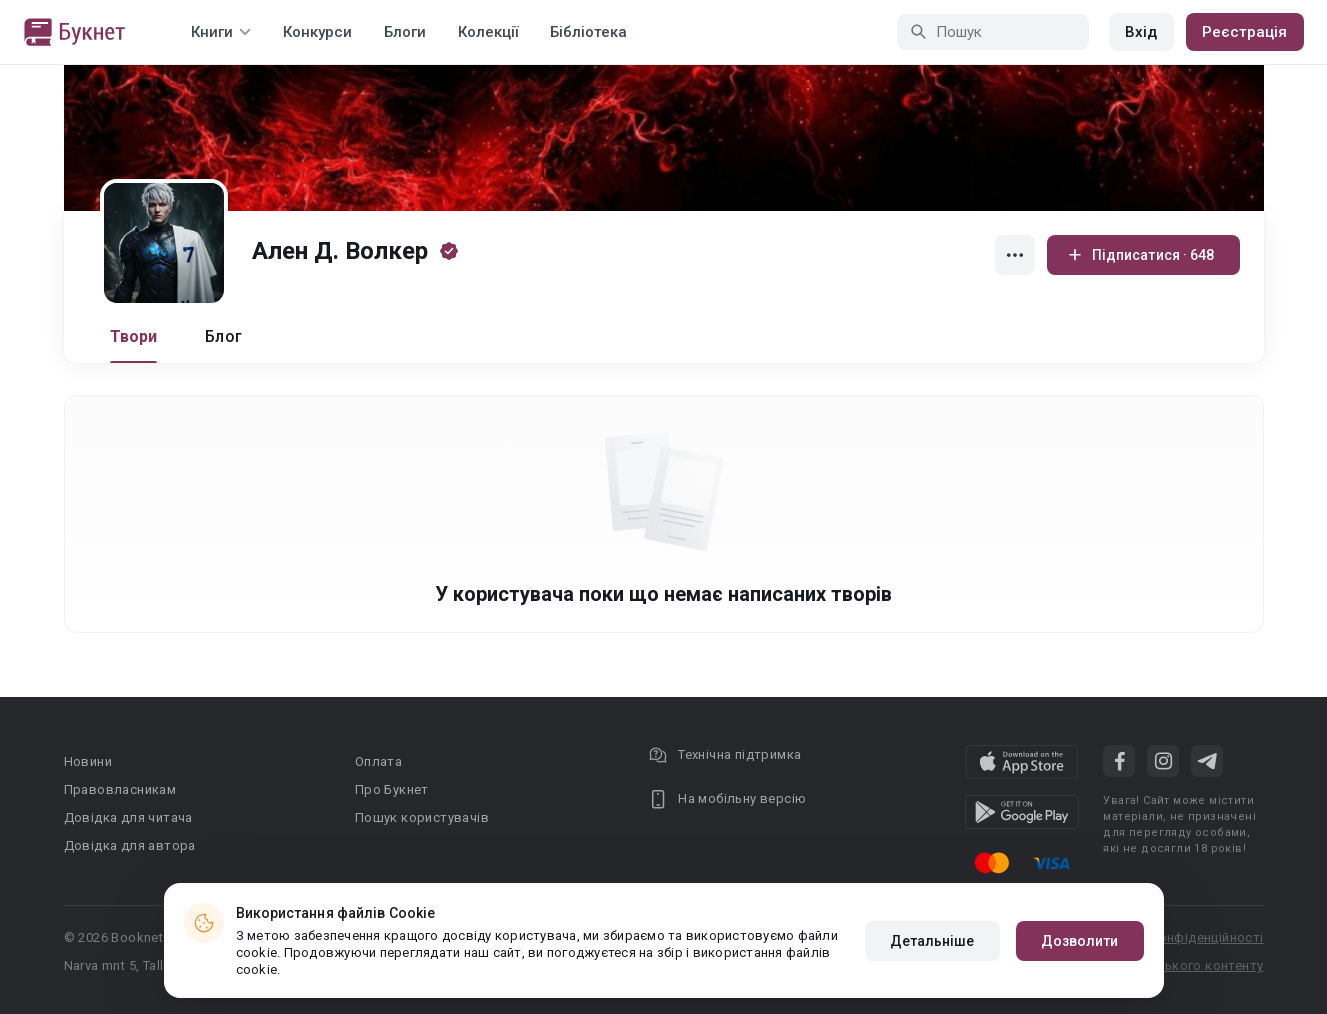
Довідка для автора (130, 845)
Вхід (1141, 32)
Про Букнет (392, 789)
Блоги (405, 32)
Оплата (378, 761)
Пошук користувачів (422, 817)
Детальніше (932, 941)
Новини (88, 761)
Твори (134, 336)
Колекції (488, 32)
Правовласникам (120, 789)
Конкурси (317, 32)
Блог (223, 336)
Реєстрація (1245, 32)
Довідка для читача (128, 817)
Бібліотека (588, 32)
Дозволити (1080, 941)
